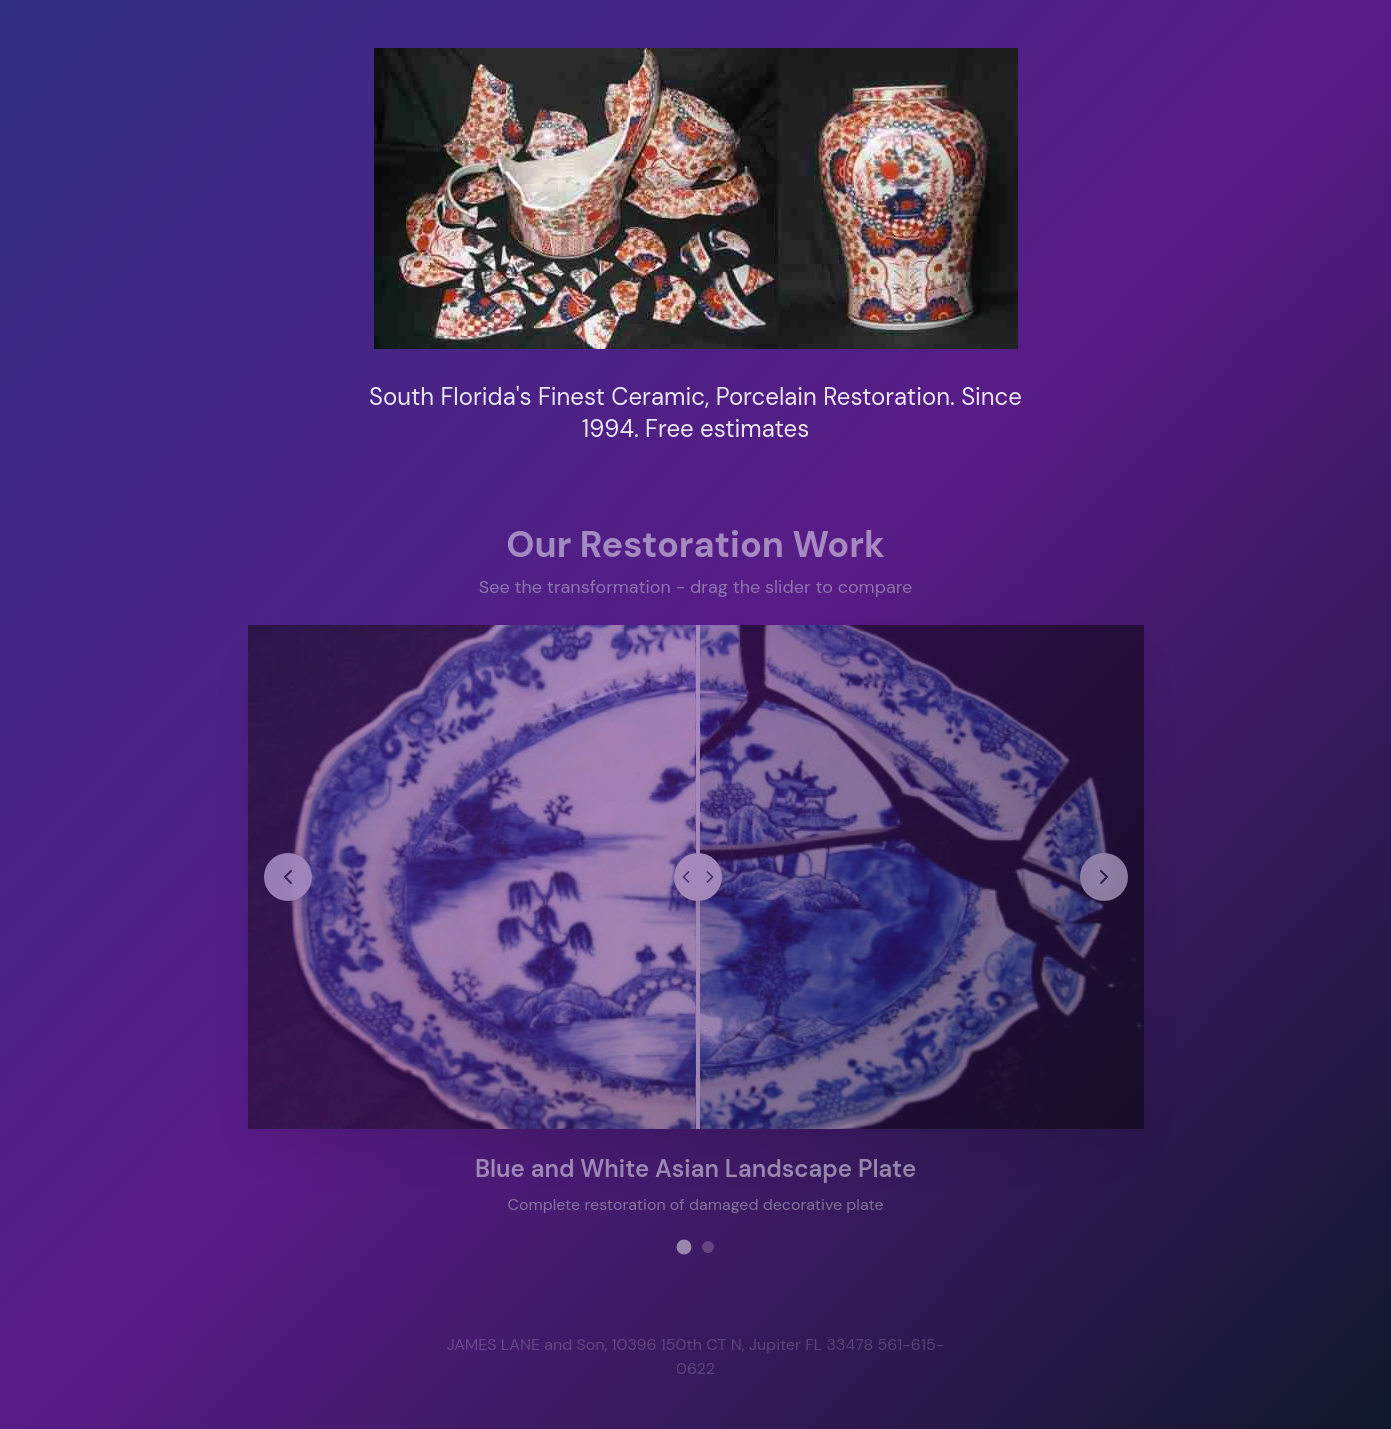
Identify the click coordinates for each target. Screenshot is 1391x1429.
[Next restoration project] (1103, 876)
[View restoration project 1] (683, 1245)
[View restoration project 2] (708, 1246)
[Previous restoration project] (288, 876)
